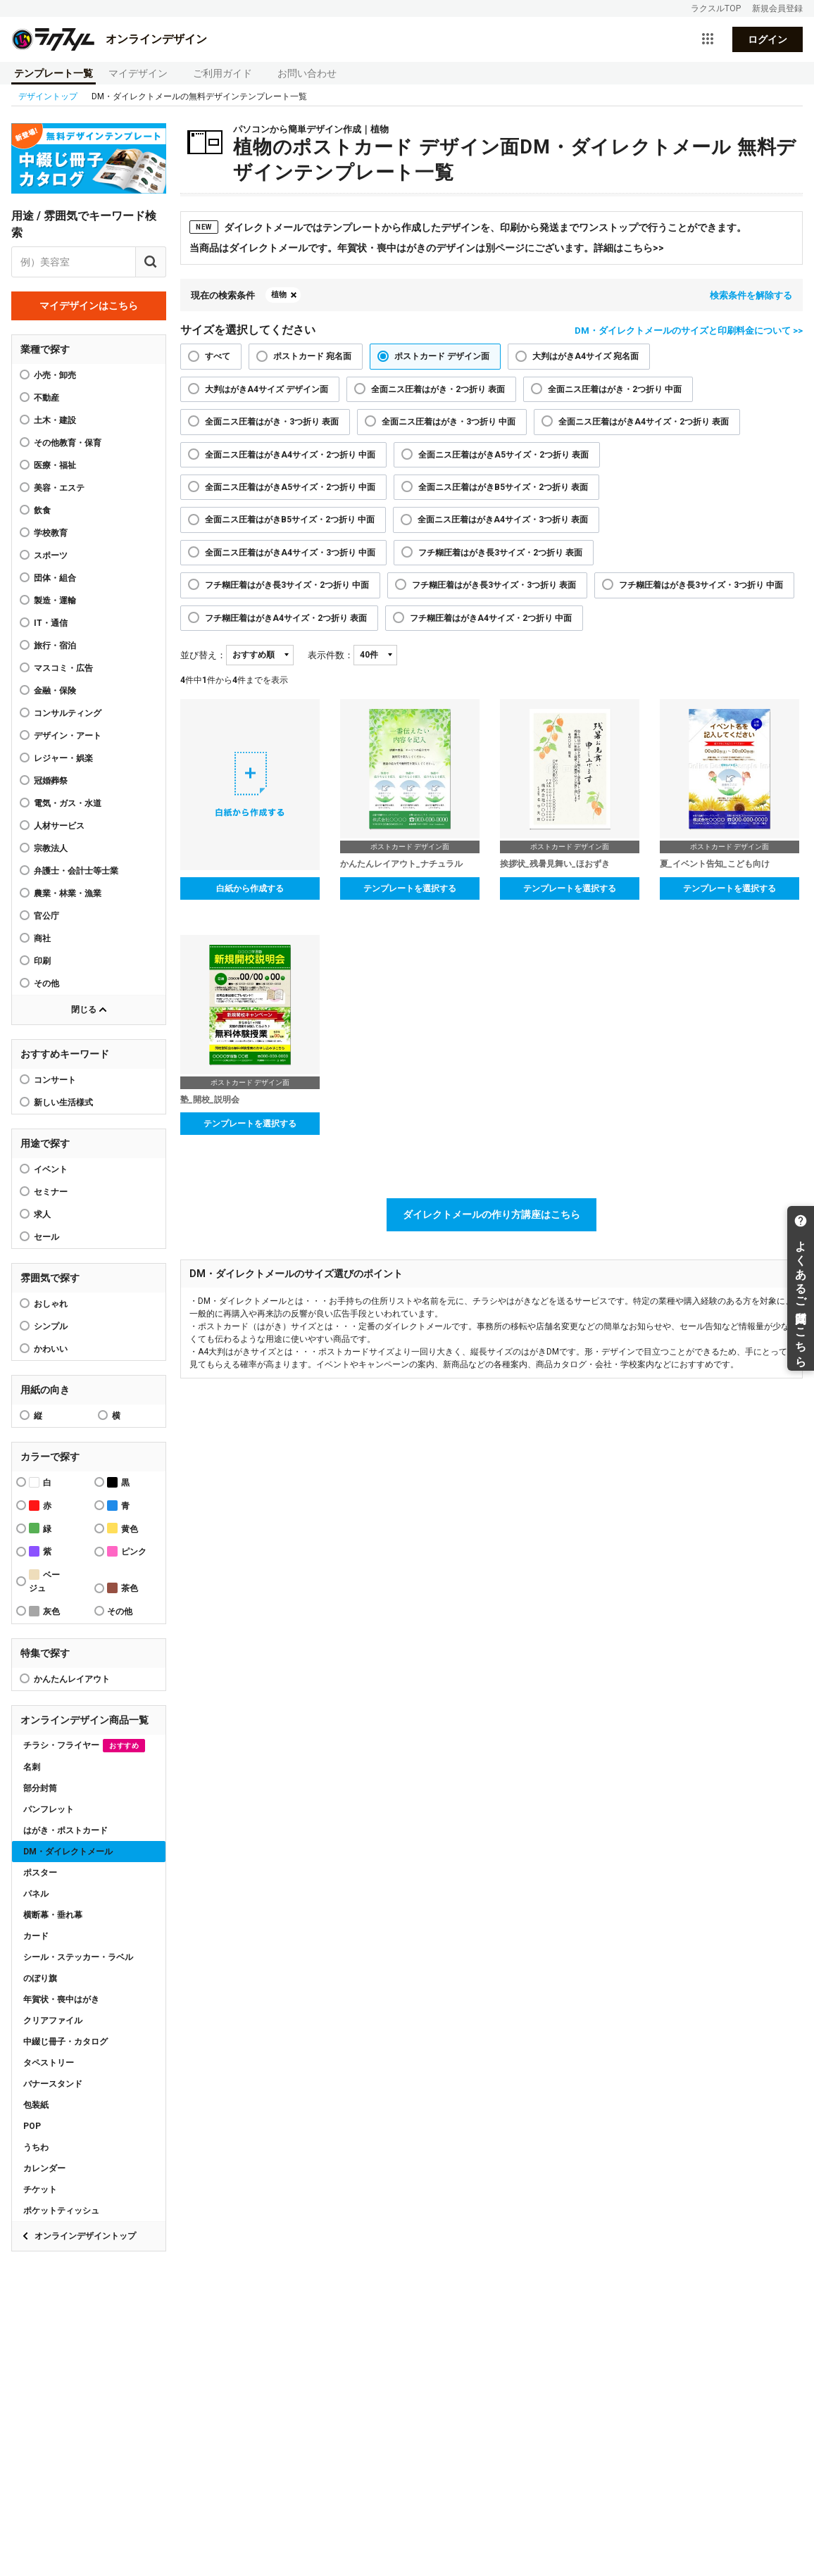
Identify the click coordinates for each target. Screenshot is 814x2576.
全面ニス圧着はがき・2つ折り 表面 (438, 389)
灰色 (44, 1611)
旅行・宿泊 (55, 646)
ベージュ (44, 1581)
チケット (40, 2189)
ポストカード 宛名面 (312, 356)
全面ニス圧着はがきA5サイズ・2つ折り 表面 (503, 455)
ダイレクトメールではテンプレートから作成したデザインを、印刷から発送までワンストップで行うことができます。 (467, 227)
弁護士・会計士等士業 (76, 871)
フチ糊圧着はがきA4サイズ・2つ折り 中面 (491, 618)
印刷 (42, 961)
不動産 (46, 398)
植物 (279, 294)
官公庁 (46, 916)
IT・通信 (51, 623)
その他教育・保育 (67, 443)
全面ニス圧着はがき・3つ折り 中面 (448, 422)
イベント (51, 1169)
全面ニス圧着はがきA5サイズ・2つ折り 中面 (290, 487)
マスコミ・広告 (63, 668)
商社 (42, 938)
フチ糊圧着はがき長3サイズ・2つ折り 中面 (287, 585)
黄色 (122, 1528)
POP (32, 2126)
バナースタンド (52, 2084)
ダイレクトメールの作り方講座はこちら (491, 1214)
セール (46, 1237)
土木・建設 (55, 420)
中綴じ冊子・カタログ (65, 2042)
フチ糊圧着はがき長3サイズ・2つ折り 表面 (500, 553)
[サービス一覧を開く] (707, 39)
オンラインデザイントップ (85, 2236)
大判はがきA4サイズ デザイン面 (266, 389)
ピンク (126, 1551)
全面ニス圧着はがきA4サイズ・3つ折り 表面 (503, 519)
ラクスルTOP (716, 8)
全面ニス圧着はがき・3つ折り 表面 (272, 422)
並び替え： (203, 655)
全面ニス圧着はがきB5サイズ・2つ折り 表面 (503, 487)
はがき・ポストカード (65, 1830)
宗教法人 (51, 848)
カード (36, 1936)
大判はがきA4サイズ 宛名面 (585, 356)
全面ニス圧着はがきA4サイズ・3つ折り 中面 (290, 553)
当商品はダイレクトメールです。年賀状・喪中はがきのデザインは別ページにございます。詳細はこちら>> (426, 247)
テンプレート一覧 (53, 73)
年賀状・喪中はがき (61, 1999)
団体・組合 (55, 578)
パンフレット (48, 1809)
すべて (217, 356)
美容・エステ (59, 488)
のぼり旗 (40, 1978)
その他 (46, 983)
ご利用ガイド (222, 73)
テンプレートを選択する (409, 888)
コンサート (55, 1080)
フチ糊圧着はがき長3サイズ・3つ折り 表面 (494, 585)
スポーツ (51, 555)
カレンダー (44, 2168)
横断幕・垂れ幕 (52, 1915)
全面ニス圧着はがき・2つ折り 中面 (615, 389)
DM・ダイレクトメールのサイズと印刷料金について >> (689, 330)
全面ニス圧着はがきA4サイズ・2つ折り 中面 (290, 455)
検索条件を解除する (751, 295)
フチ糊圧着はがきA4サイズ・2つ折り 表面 (286, 618)
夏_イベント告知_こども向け (715, 864)
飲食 (42, 510)
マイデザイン (138, 73)
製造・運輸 (55, 600)
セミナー (51, 1192)
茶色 (122, 1588)
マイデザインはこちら (88, 305)
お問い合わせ (307, 73)
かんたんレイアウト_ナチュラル (401, 864)
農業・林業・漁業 (67, 893)
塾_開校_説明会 (209, 1100)
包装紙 (36, 2105)
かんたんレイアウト (72, 1679)
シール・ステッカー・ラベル (78, 1957)
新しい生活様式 (63, 1102)
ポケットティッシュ (61, 2211)
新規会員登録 (777, 8)
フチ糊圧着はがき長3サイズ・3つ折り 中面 (701, 585)
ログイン (767, 39)
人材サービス (59, 826)
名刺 (31, 1767)
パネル (36, 1894)
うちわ (36, 2147)
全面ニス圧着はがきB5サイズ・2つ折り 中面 (290, 519)
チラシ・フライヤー (84, 1745)
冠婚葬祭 (51, 781)
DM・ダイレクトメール (68, 1851)
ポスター (40, 1873)
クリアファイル (52, 2020)
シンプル (51, 1326)
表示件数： (330, 655)
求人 (42, 1214)
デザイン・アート (67, 736)
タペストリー (48, 2063)
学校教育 (51, 533)
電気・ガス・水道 (67, 803)
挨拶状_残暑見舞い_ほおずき (555, 864)
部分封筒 (40, 1788)
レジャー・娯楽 (63, 758)
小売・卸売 (55, 375)
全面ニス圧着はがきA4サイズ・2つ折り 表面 (643, 422)
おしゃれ (51, 1304)
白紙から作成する (250, 888)
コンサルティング (67, 713)
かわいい (51, 1349)
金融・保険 (55, 691)
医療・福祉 (55, 465)
